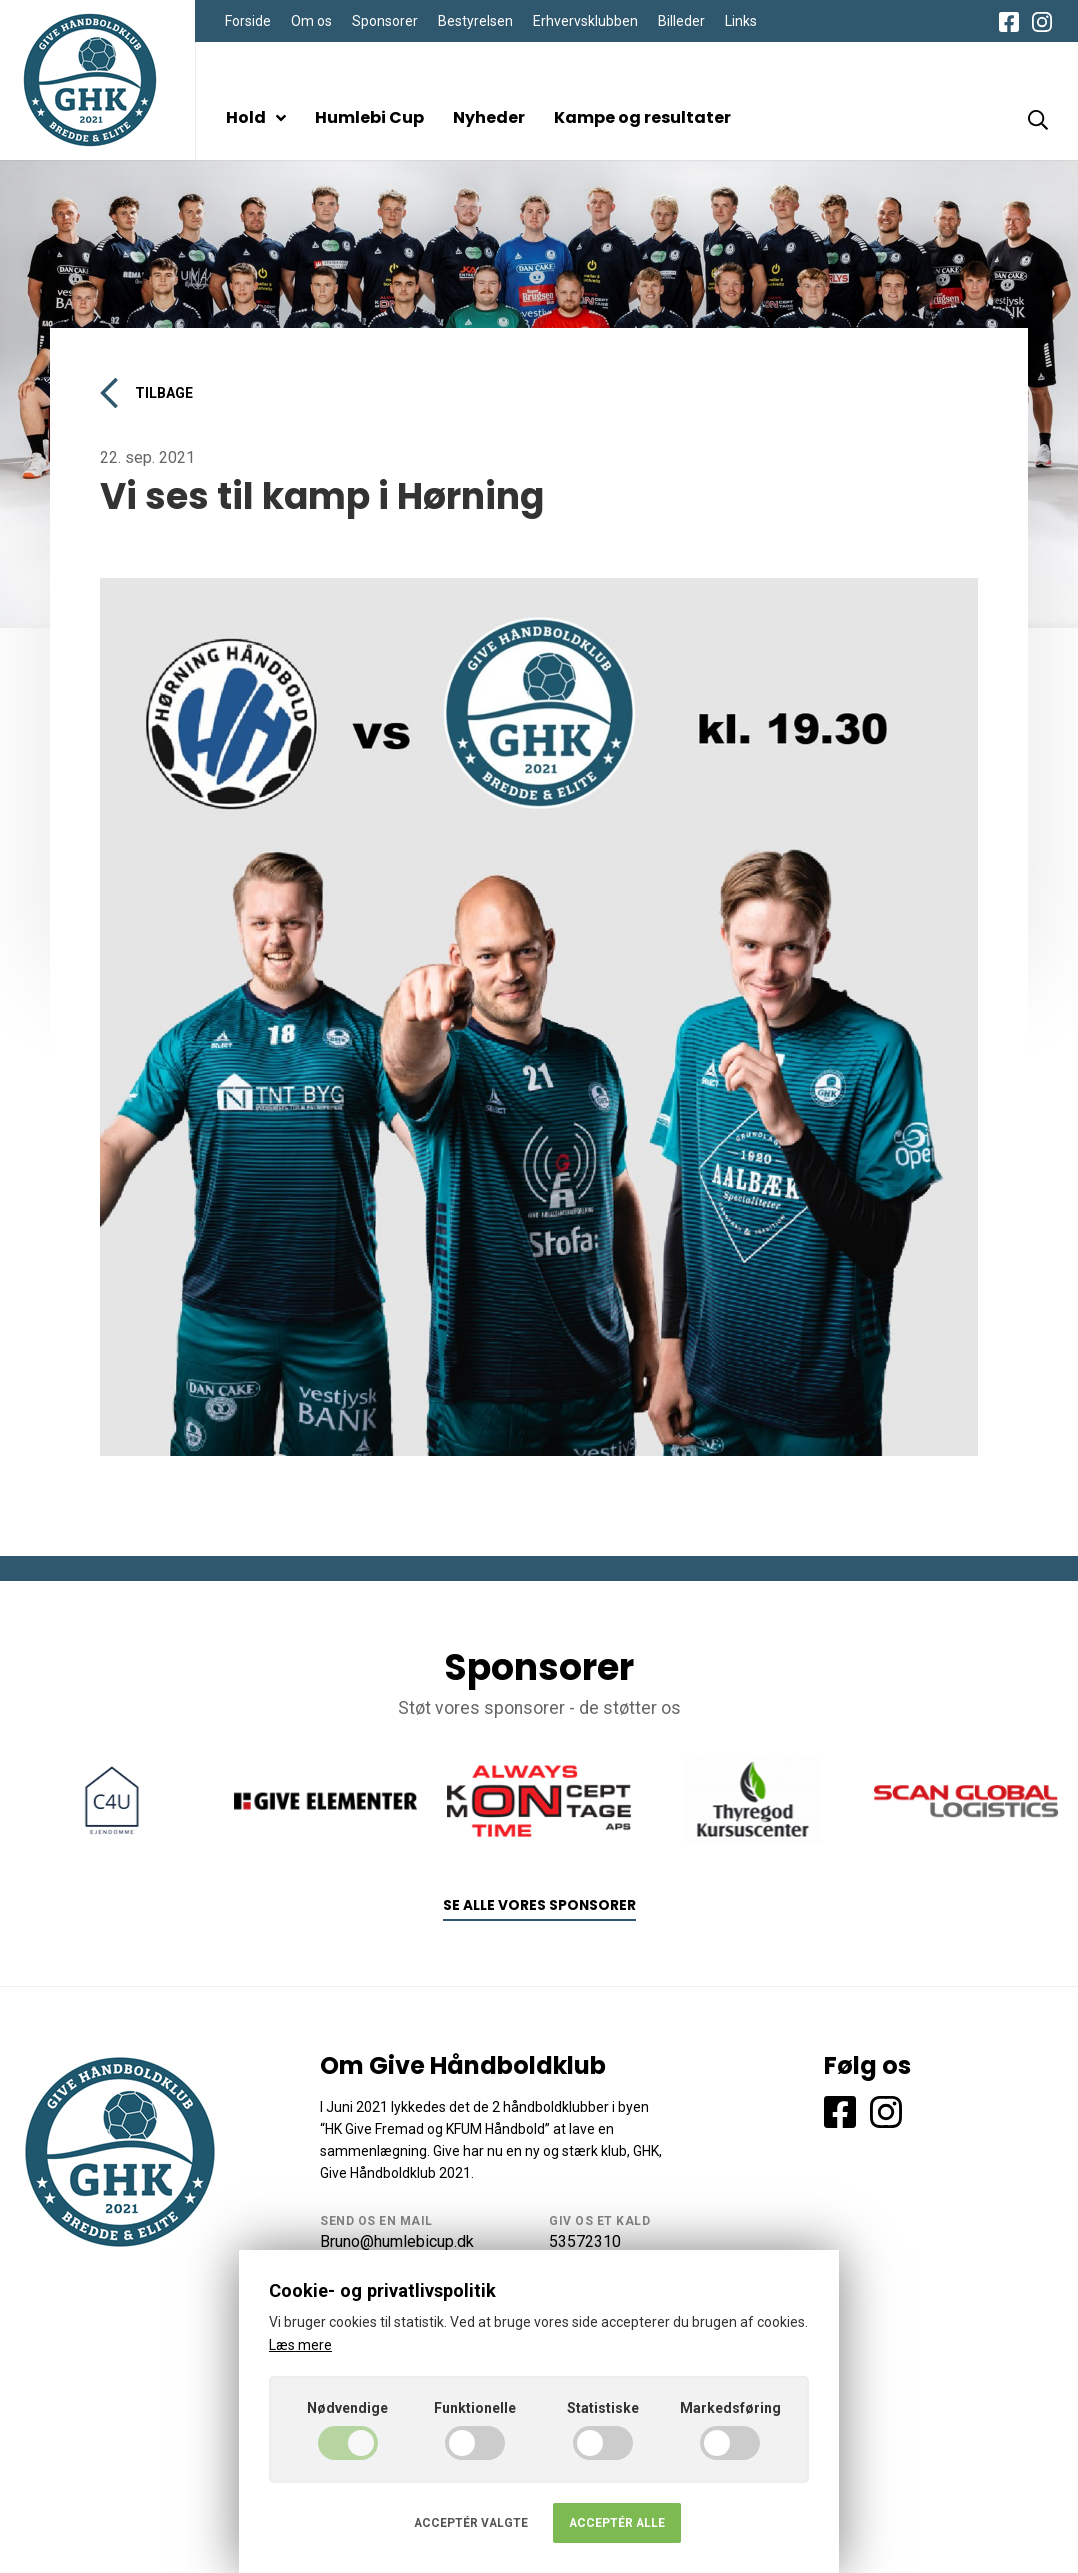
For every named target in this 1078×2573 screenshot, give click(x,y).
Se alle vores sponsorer (539, 1905)
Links (741, 21)
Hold (256, 117)
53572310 (585, 2241)
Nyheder (489, 117)
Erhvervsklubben (585, 21)
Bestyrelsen (475, 21)
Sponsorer (385, 21)
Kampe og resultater (642, 117)
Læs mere (300, 2345)
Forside (248, 21)
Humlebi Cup (369, 117)
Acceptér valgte (471, 2523)
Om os (311, 21)
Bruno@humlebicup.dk (397, 2241)
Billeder (681, 21)
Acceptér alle (617, 2523)
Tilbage (146, 393)
